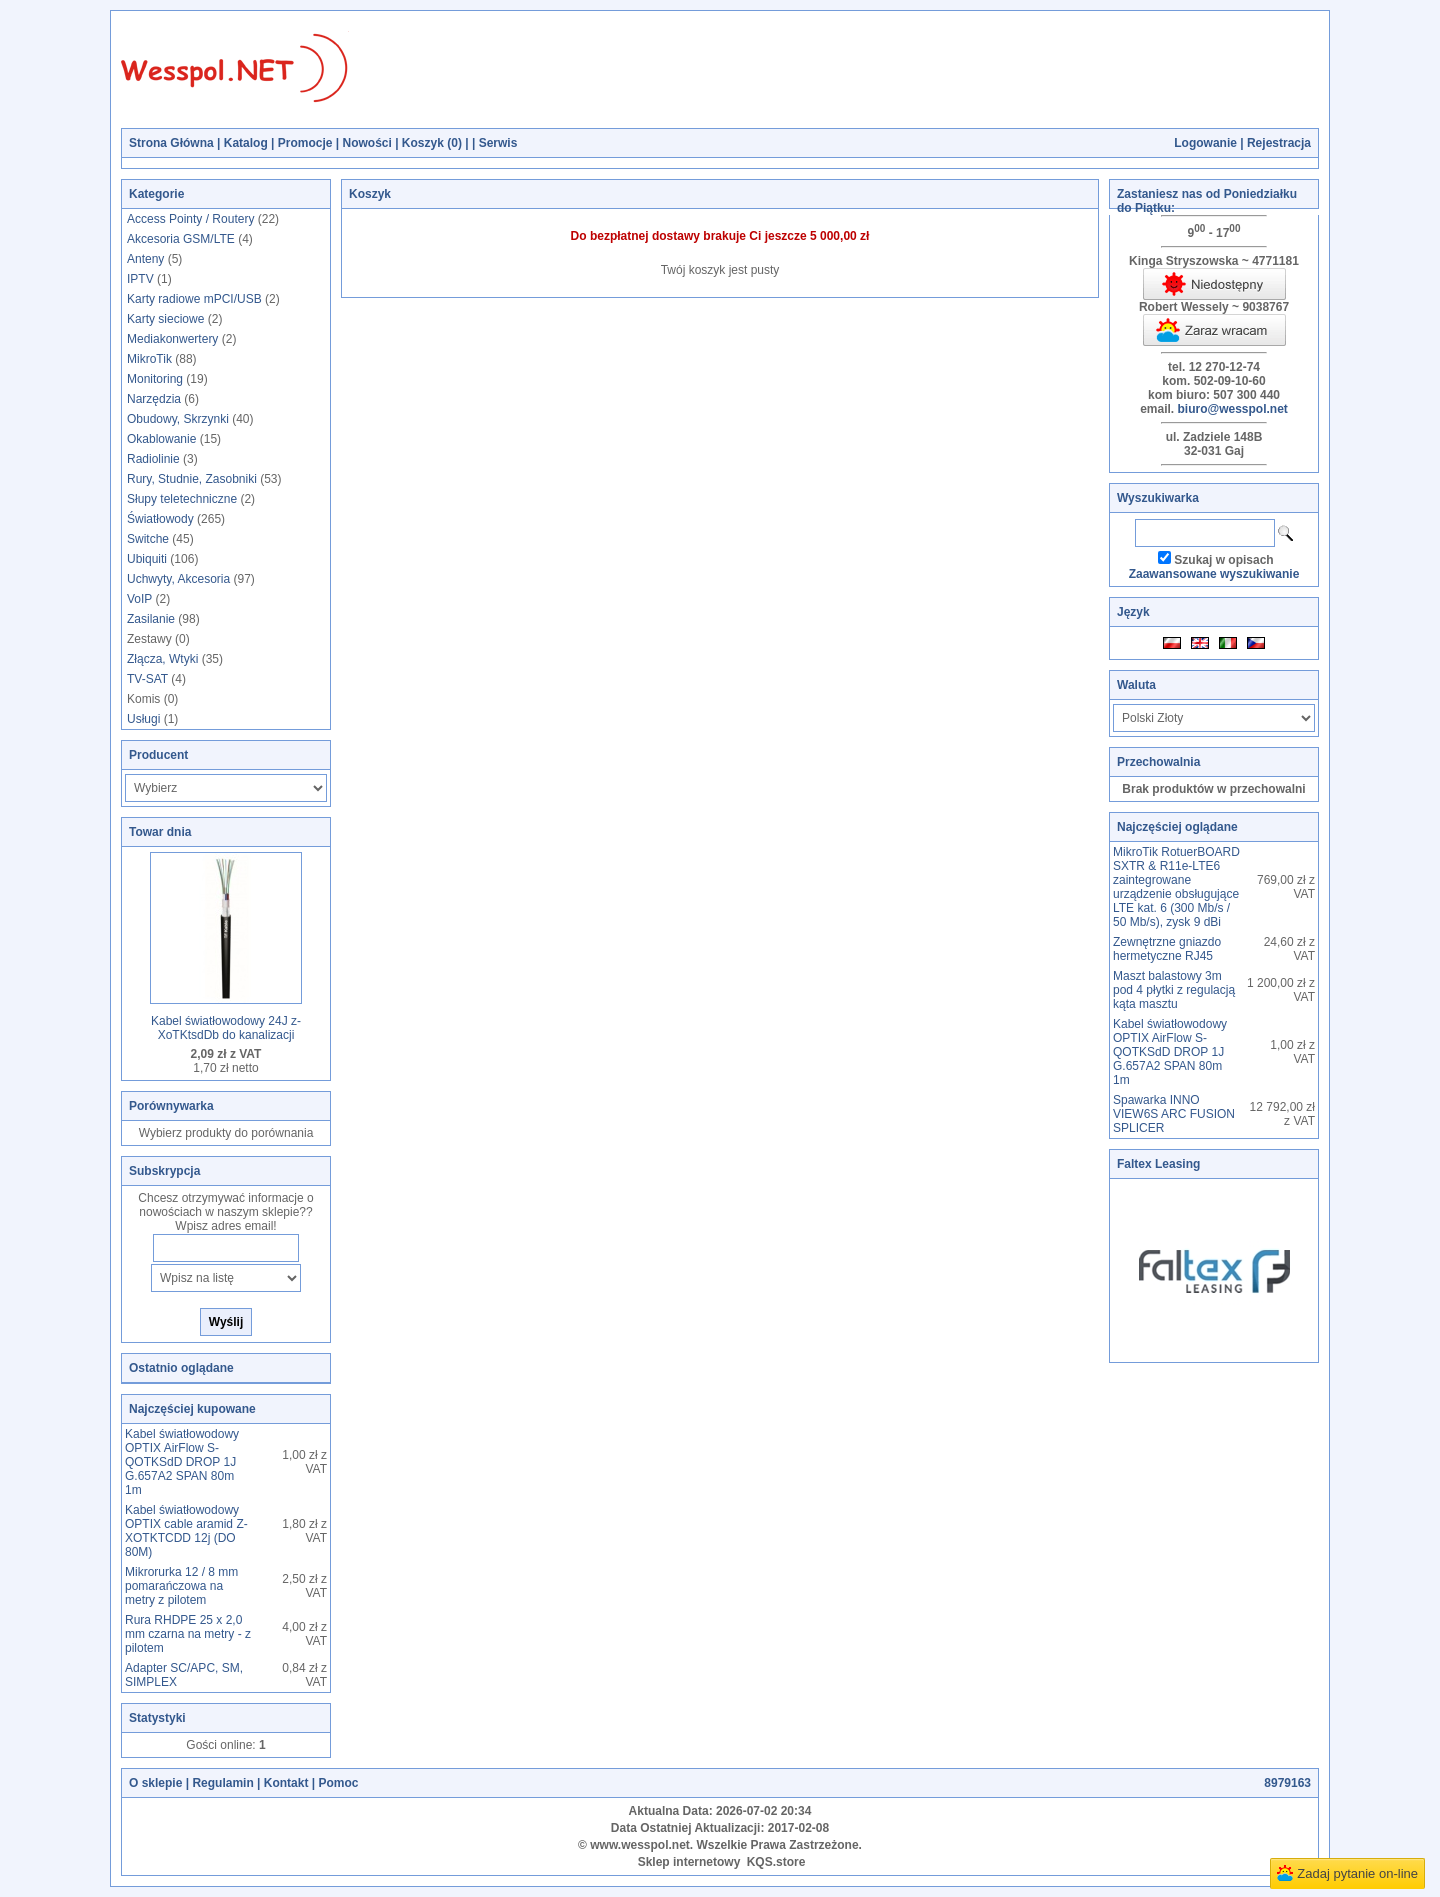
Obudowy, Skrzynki (178, 419)
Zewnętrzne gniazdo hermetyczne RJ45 (1167, 949)
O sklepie (155, 1783)
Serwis (498, 143)
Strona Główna (171, 143)
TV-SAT (147, 679)
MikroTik (149, 359)
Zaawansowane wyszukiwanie (1214, 574)
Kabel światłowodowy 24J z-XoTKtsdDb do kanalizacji (226, 1028)
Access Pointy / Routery (190, 219)
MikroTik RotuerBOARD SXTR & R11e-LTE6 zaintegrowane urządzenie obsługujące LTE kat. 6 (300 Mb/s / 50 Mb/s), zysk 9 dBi (1176, 887)
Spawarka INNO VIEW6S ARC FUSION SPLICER (1174, 1114)
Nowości (366, 143)
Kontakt (286, 1783)
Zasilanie (151, 619)
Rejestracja (1279, 143)
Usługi (143, 719)
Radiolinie (153, 459)
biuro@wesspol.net (1232, 409)
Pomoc (338, 1783)
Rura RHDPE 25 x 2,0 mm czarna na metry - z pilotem (188, 1634)
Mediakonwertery (172, 339)
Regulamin (222, 1783)
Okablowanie (161, 439)
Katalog (246, 143)
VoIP (139, 599)
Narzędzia (154, 399)
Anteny (145, 259)
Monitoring (155, 379)
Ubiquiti (147, 559)
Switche (148, 539)
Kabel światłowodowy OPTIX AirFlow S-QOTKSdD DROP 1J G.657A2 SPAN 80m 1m (182, 1462)
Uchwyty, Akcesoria (178, 579)
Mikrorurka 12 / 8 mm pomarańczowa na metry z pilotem (181, 1586)
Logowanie (1205, 143)
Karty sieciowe (165, 319)
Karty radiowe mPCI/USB (194, 299)
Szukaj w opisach (1223, 560)
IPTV (140, 279)
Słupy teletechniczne (182, 499)
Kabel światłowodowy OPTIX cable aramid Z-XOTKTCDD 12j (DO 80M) (186, 1531)
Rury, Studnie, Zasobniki (192, 479)
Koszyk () (432, 143)
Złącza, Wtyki (162, 659)
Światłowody (160, 519)
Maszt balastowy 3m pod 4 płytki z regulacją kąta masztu (1174, 990)
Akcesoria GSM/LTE (181, 239)
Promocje (305, 143)
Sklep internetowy (689, 1862)
